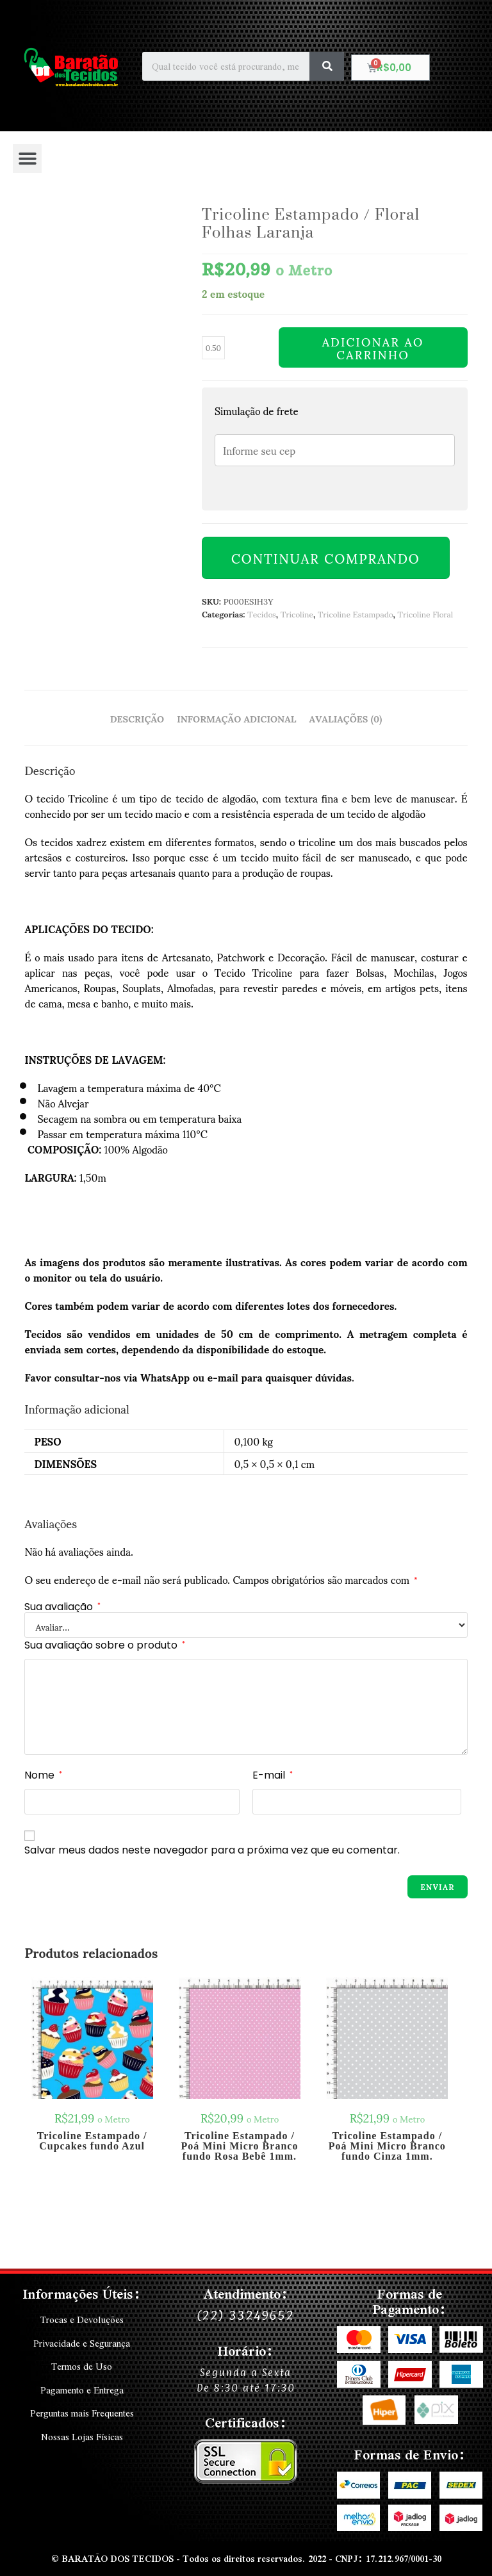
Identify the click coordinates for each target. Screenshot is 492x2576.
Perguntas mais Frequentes (82, 2412)
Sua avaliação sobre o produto (104, 1645)
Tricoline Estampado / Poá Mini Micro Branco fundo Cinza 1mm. (387, 2146)
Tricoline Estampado (355, 613)
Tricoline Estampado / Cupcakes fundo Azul (92, 2141)
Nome (43, 1775)
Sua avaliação (62, 1607)
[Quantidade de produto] (213, 347)
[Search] (326, 66)
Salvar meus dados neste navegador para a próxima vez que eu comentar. (212, 1850)
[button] (27, 158)
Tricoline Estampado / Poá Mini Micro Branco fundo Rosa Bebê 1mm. (239, 2146)
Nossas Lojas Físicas (82, 2435)
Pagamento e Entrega (81, 2389)
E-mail (272, 1775)
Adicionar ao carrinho (373, 347)
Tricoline (297, 613)
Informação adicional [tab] (236, 718)
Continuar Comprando (325, 557)
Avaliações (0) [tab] (345, 718)
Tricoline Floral (426, 613)
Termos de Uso (81, 2366)
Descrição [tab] (137, 718)
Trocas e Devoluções (81, 2320)
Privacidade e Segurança (82, 2343)
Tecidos (261, 613)
